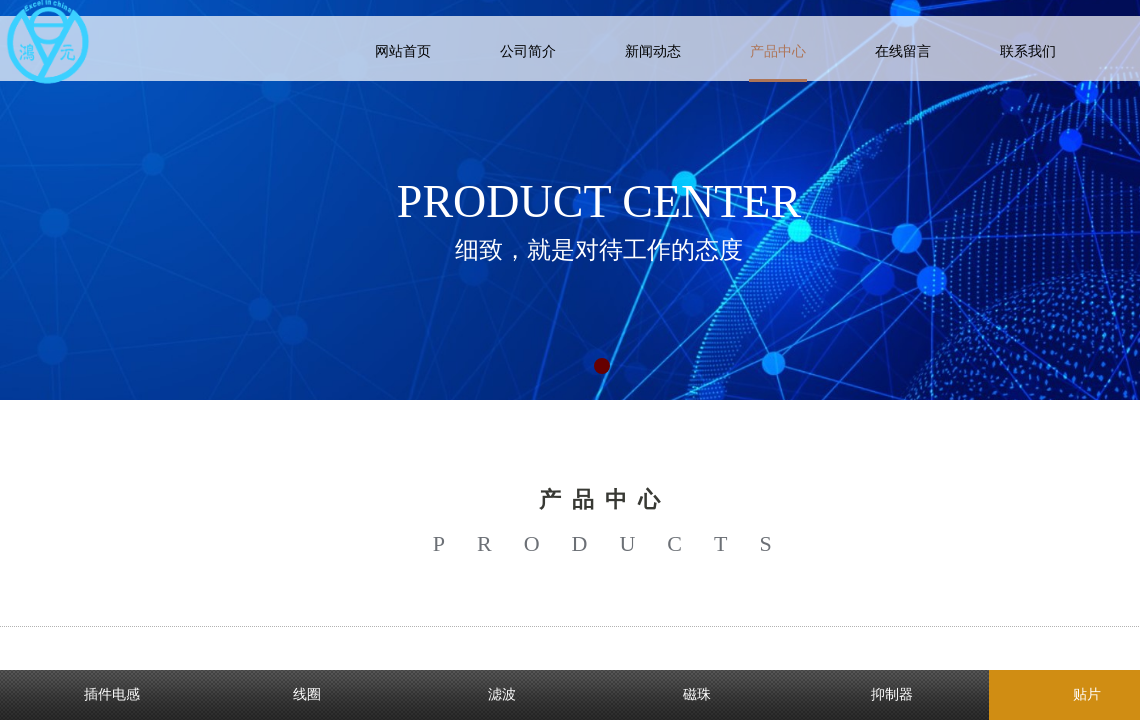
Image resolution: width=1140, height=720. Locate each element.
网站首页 (403, 51)
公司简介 (528, 51)
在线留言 (903, 51)
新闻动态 (653, 51)
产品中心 (778, 51)
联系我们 (1028, 51)
